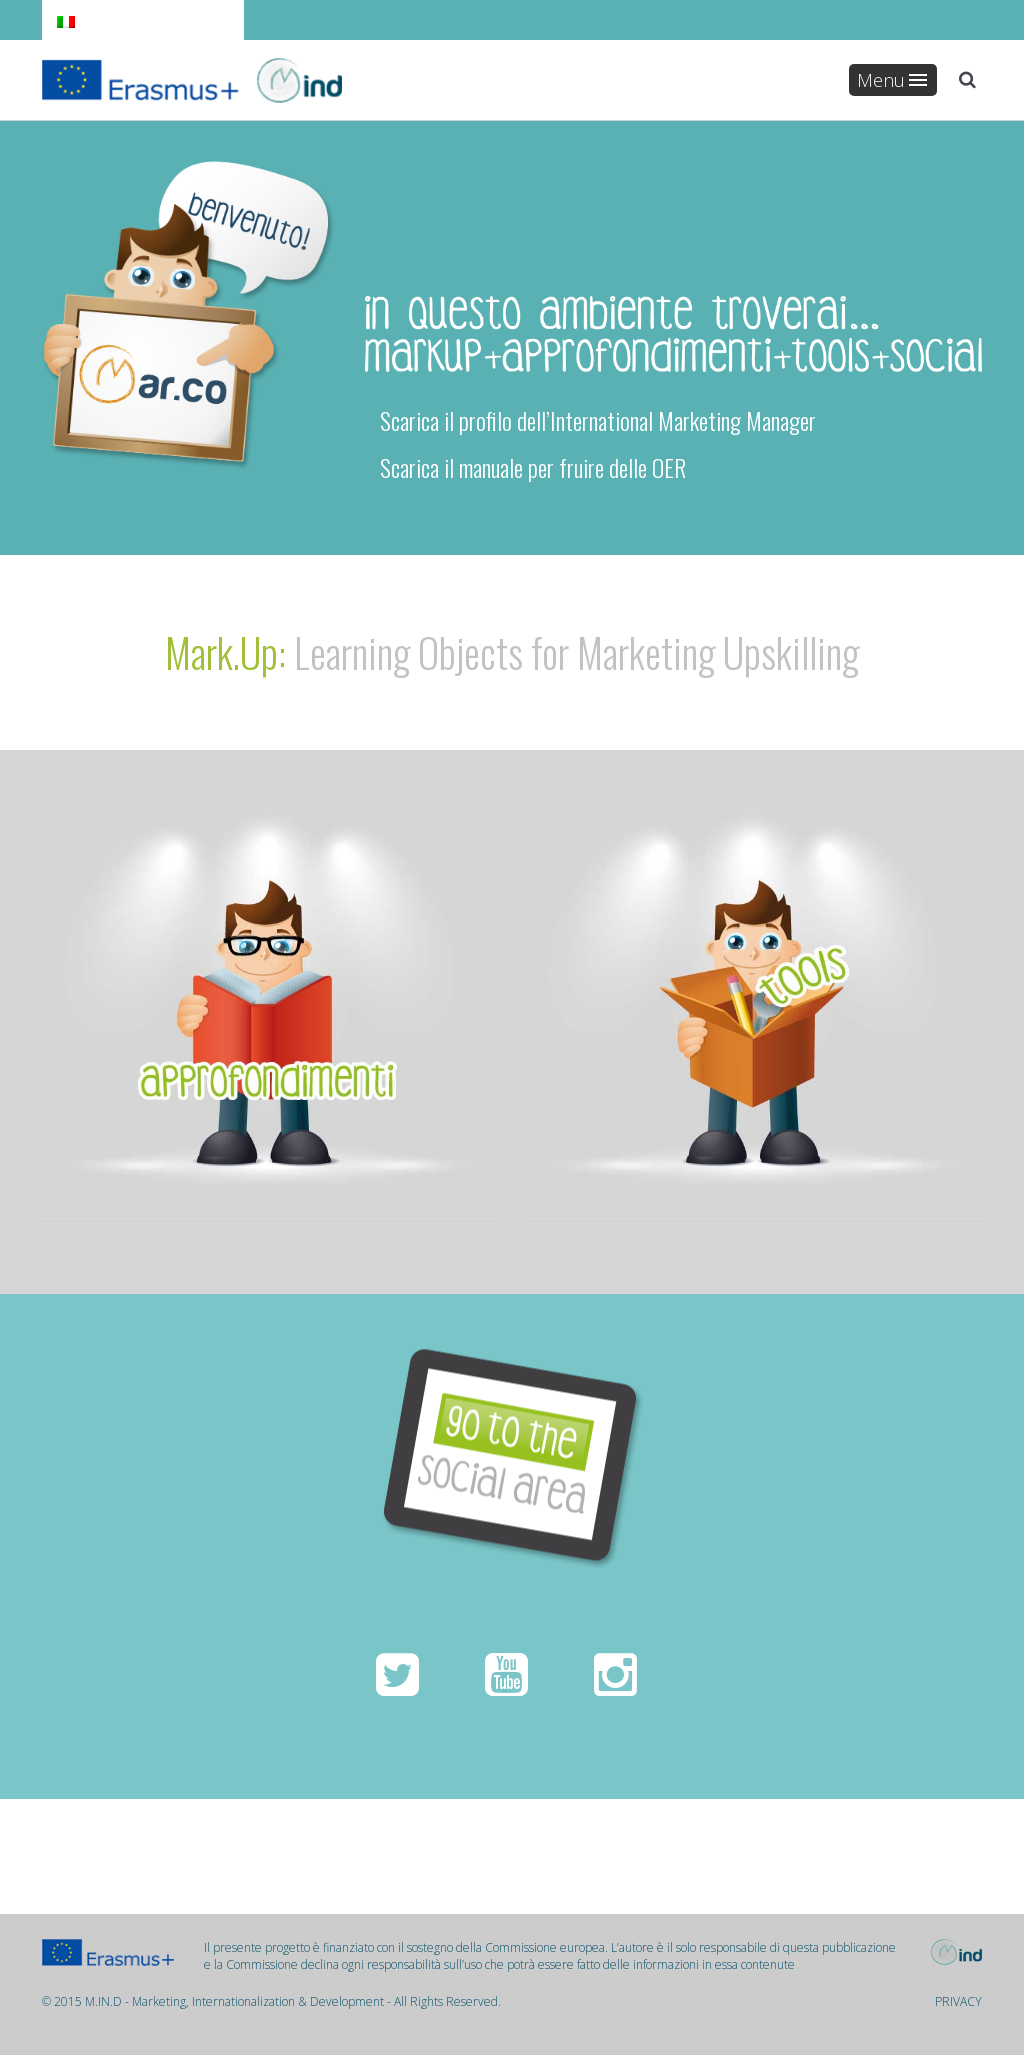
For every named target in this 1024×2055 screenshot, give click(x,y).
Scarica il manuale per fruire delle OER (525, 467)
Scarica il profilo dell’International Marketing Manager (590, 420)
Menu (892, 80)
